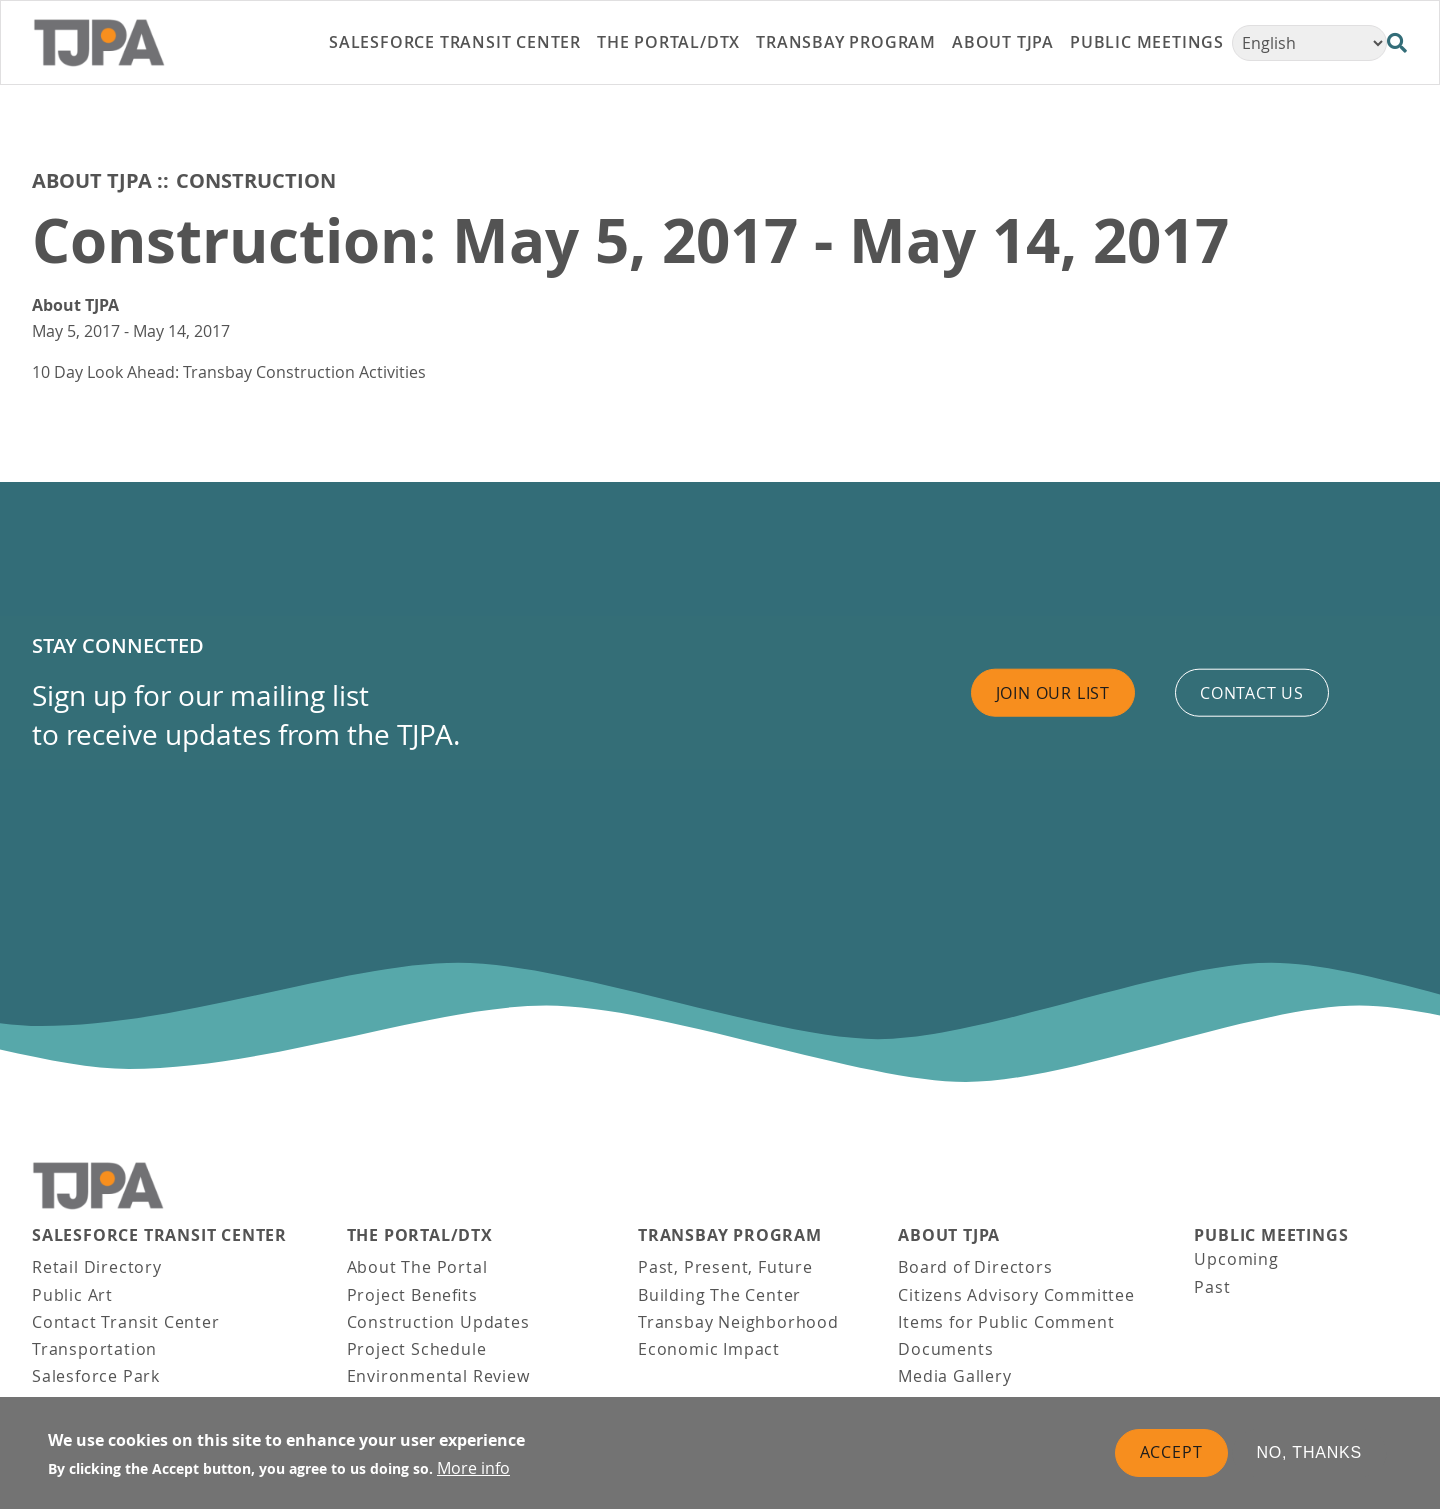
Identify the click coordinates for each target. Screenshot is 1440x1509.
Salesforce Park (96, 1376)
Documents (945, 1349)
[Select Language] (1309, 43)
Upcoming (1236, 1259)
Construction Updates (438, 1322)
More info (473, 1470)
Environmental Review (438, 1376)
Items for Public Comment (1006, 1322)
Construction (256, 180)
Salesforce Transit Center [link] (455, 42)
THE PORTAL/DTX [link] (668, 42)
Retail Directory (97, 1267)
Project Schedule (417, 1349)
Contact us (1252, 692)
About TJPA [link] (1003, 42)
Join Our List (1053, 692)
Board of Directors (975, 1267)
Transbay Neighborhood (738, 1322)
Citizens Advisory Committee (1016, 1295)
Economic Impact (709, 1349)
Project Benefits (412, 1295)
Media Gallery (954, 1376)
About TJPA (92, 180)
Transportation (94, 1349)
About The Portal (417, 1267)
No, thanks (1310, 1454)
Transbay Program (730, 1235)
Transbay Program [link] (846, 42)
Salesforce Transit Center (159, 1235)
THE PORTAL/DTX (420, 1235)
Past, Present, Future (725, 1267)
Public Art (72, 1295)
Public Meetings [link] (1147, 42)
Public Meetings (1271, 1235)
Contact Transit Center (126, 1322)
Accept (1171, 1454)
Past (1212, 1287)
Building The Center (719, 1295)
